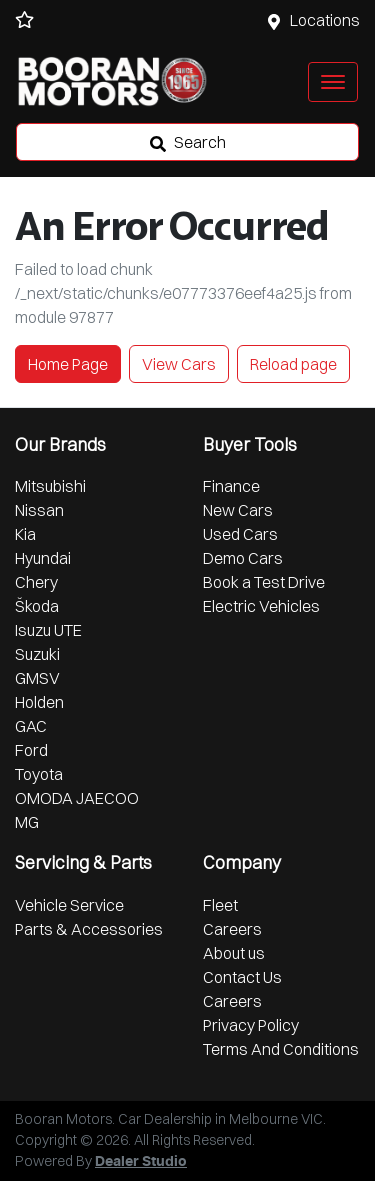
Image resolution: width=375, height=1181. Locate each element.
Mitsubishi (50, 486)
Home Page (68, 364)
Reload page (293, 364)
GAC (31, 726)
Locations (325, 20)
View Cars (179, 364)
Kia (25, 534)
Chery (36, 582)
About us (234, 953)
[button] (333, 82)
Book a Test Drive (264, 582)
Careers (232, 929)
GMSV (37, 678)
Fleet (220, 905)
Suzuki (37, 654)
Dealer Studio (141, 1162)
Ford (31, 750)
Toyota (39, 774)
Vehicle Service (69, 905)
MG (27, 822)
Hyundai (43, 558)
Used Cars (240, 534)
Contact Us (242, 977)
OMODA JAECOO (77, 798)
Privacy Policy (251, 1025)
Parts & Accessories (89, 929)
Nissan (39, 510)
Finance (231, 486)
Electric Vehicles (261, 606)
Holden (39, 702)
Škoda (37, 606)
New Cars (238, 510)
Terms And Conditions (281, 1049)
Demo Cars (243, 558)
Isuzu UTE (48, 630)
